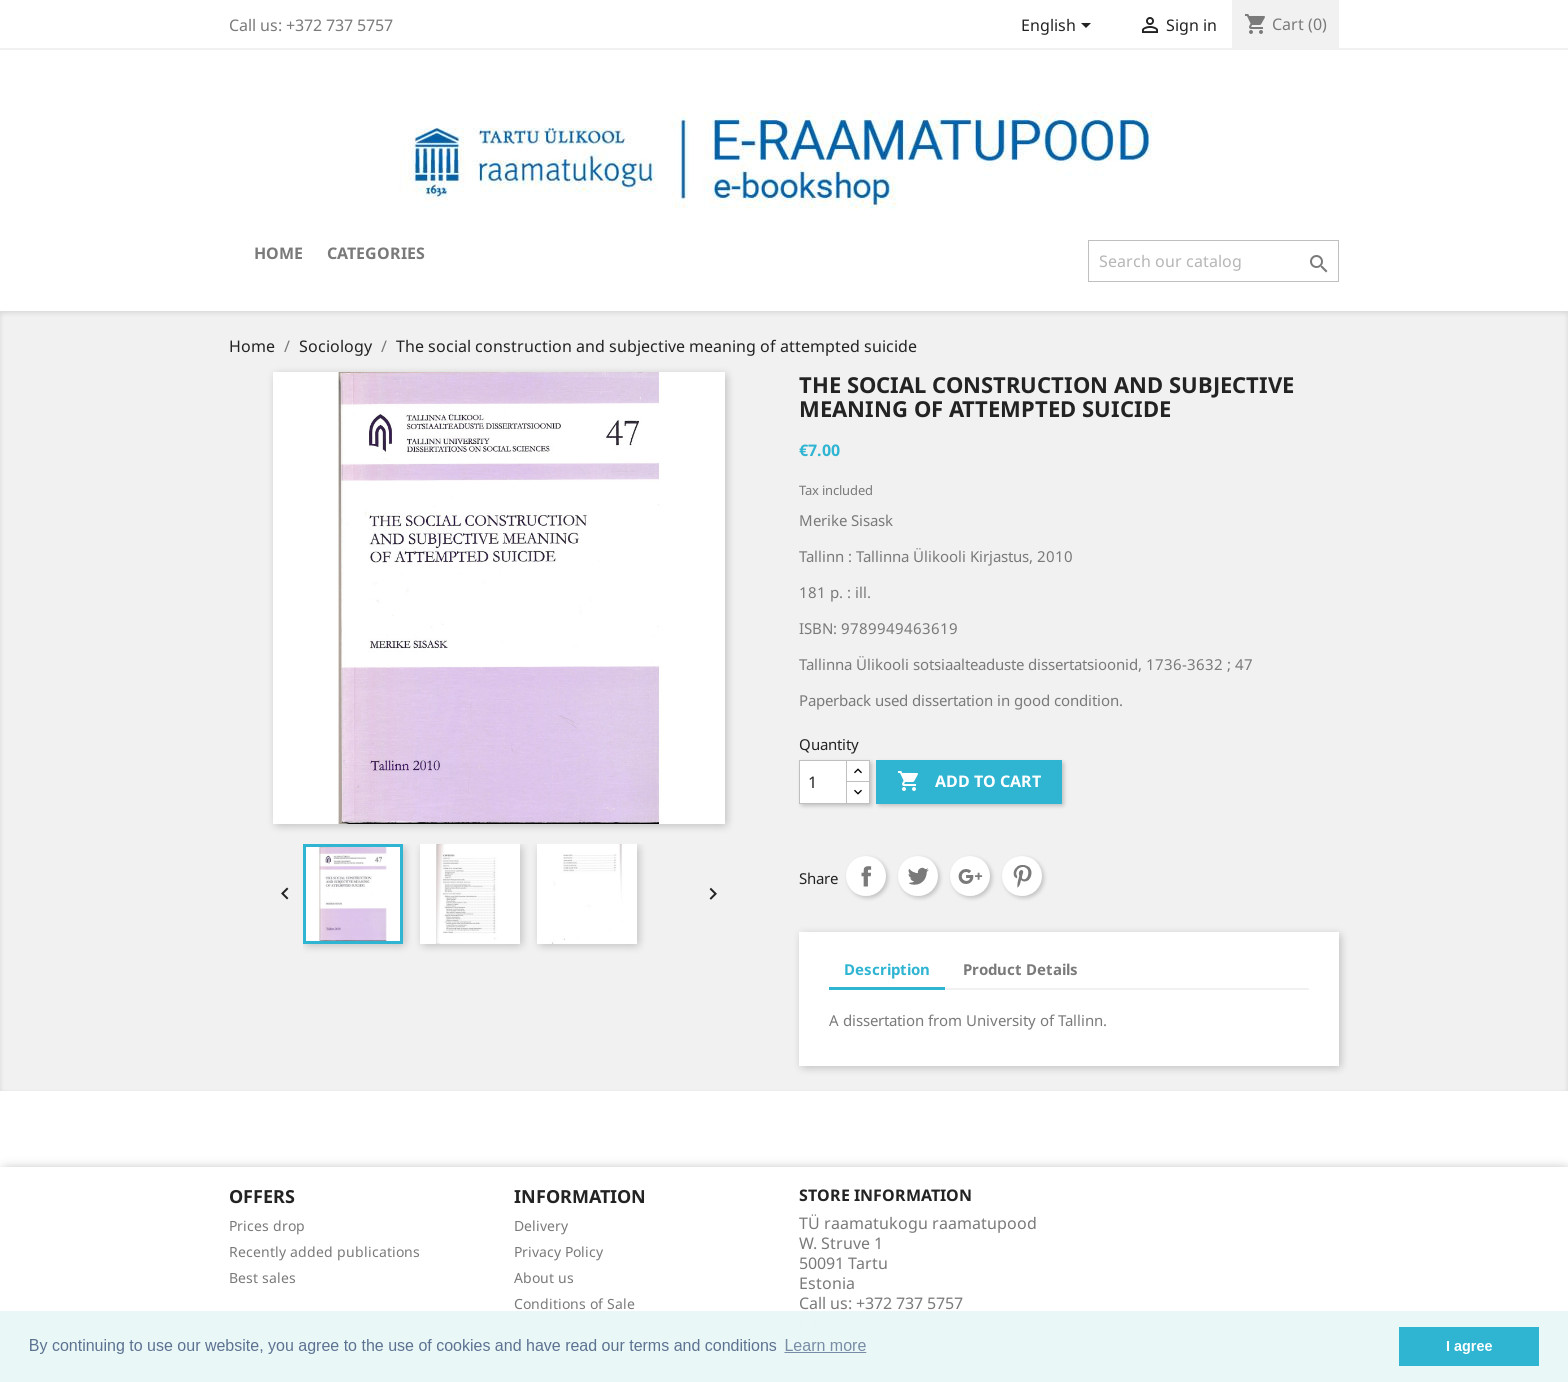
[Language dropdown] (1059, 27)
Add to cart (969, 782)
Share (866, 876)
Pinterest (1022, 876)
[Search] (1213, 261)
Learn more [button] (825, 1345)
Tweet (918, 876)
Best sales (262, 1277)
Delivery (541, 1225)
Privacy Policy (558, 1251)
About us (544, 1277)
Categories (376, 253)
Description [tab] (887, 969)
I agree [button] (1469, 1346)
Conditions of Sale (574, 1303)
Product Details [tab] (1020, 969)
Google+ (970, 876)
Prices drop (267, 1225)
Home (278, 253)
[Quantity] (823, 782)
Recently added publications (324, 1251)
